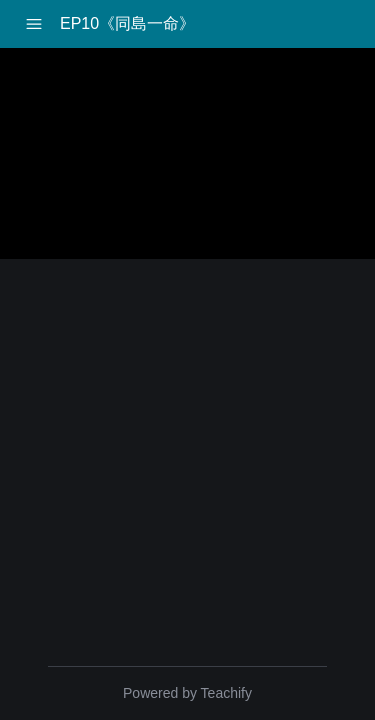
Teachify (226, 693)
